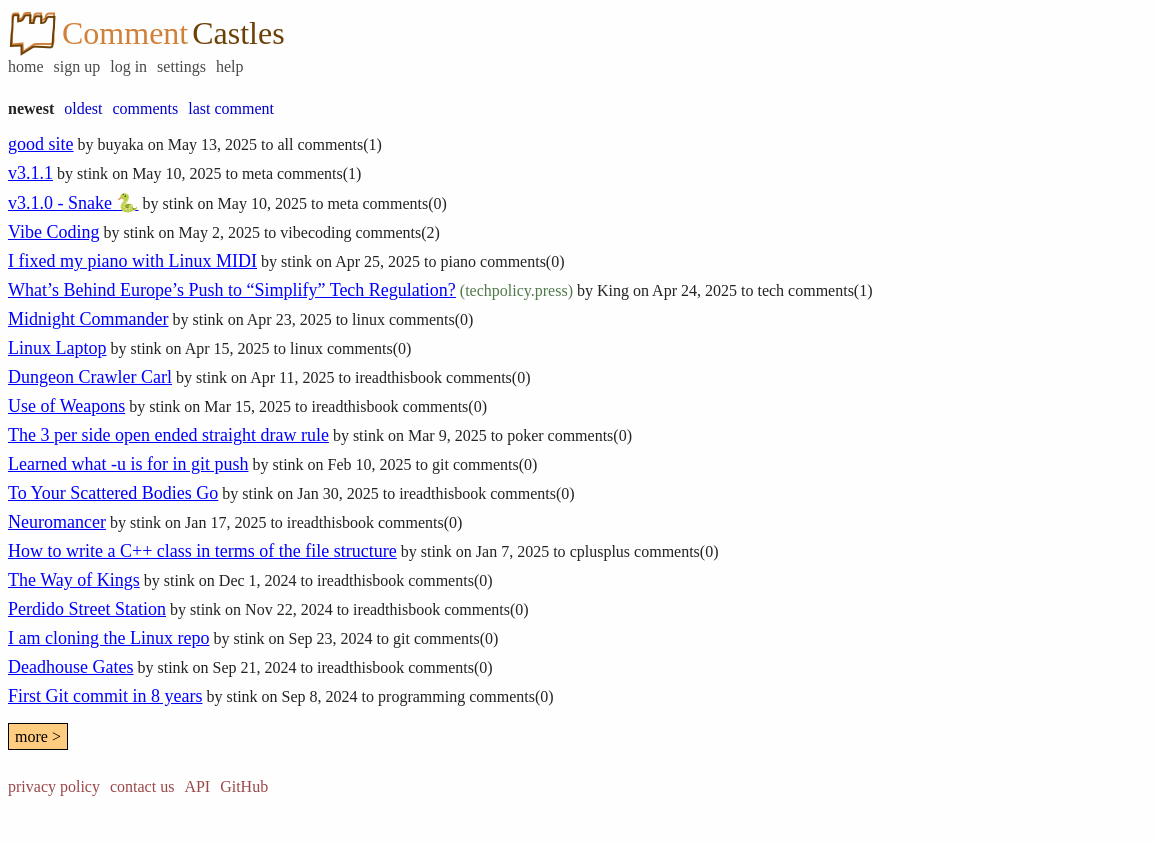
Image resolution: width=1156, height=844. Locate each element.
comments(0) (404, 203)
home (26, 66)
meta (257, 173)
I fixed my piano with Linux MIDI (132, 261)
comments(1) (339, 144)
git (440, 464)
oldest (83, 108)
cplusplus (600, 551)
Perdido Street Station (87, 609)
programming (421, 696)
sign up (77, 66)
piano (459, 261)
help (230, 66)
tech (770, 290)
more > (38, 736)
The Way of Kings (74, 580)
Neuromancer (57, 522)
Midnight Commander (88, 319)
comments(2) (397, 232)
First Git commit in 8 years (105, 696)
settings (181, 66)
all (285, 144)
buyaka (121, 144)
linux (368, 319)
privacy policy (54, 786)
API (197, 786)
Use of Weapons (66, 406)
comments (145, 108)
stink (92, 173)
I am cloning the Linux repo (108, 638)
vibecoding (315, 232)
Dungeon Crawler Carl (90, 377)
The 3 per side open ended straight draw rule (168, 435)
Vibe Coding (53, 232)
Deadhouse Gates (70, 667)
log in (128, 66)
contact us (142, 786)
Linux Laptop (57, 348)
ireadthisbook (398, 377)
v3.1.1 (30, 173)
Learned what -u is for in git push (128, 464)
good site (41, 144)
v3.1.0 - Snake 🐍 (73, 203)
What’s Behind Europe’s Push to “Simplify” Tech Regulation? (232, 290)
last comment (231, 108)
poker (525, 435)
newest (31, 108)
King (613, 290)
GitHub (244, 786)
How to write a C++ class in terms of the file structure (202, 551)
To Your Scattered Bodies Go (113, 493)
